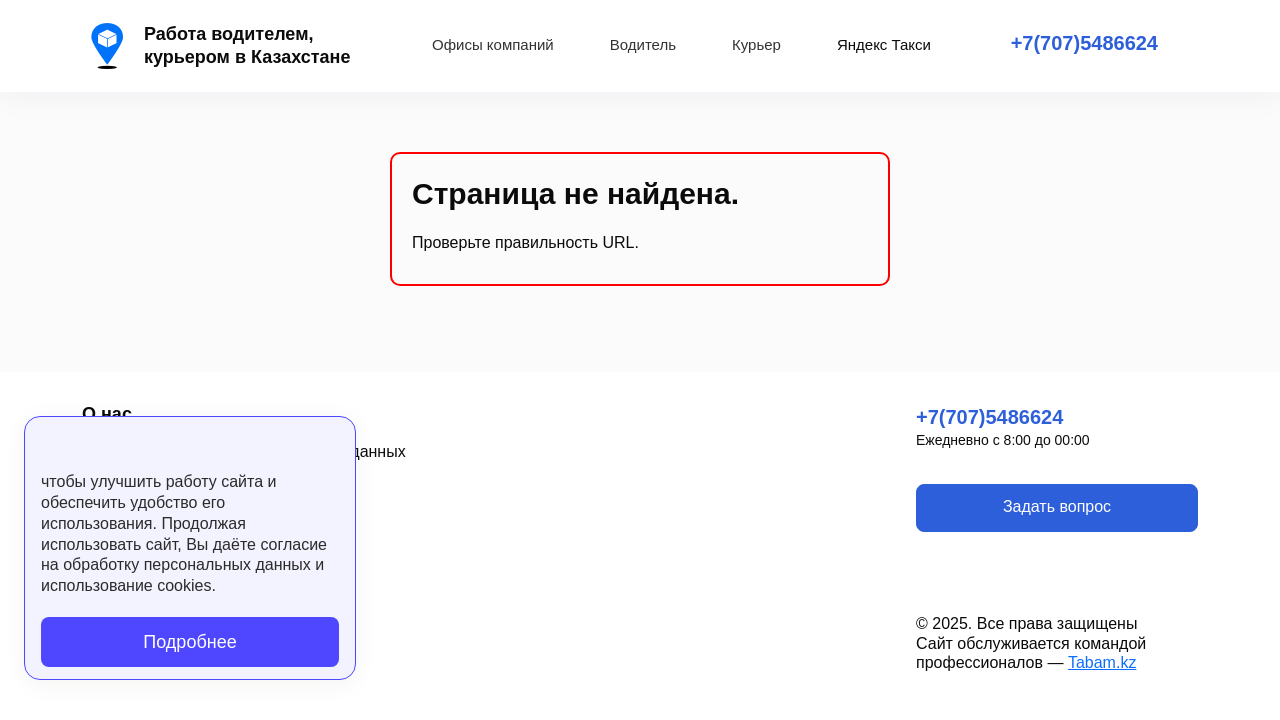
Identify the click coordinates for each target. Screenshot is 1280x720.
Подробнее (189, 642)
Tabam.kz (1102, 662)
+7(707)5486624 (1084, 43)
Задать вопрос (1057, 506)
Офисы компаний (493, 44)
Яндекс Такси (884, 44)
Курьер (756, 44)
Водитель (643, 44)
